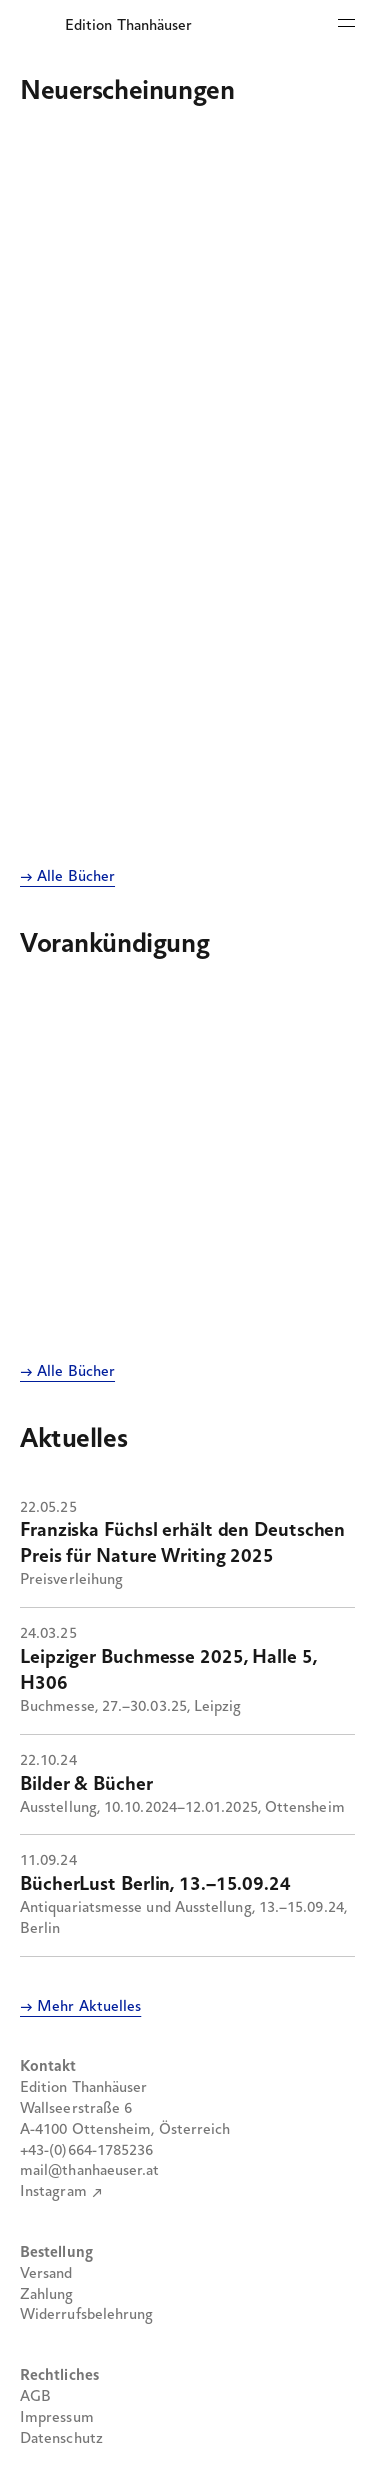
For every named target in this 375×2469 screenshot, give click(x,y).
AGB (35, 2397)
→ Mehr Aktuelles (80, 2007)
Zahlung (47, 2295)
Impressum (57, 2418)
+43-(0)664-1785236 (86, 2151)
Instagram (53, 2192)
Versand (46, 2274)
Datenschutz (61, 2439)
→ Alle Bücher (67, 877)
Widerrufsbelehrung (86, 2315)
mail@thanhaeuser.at (90, 2171)
